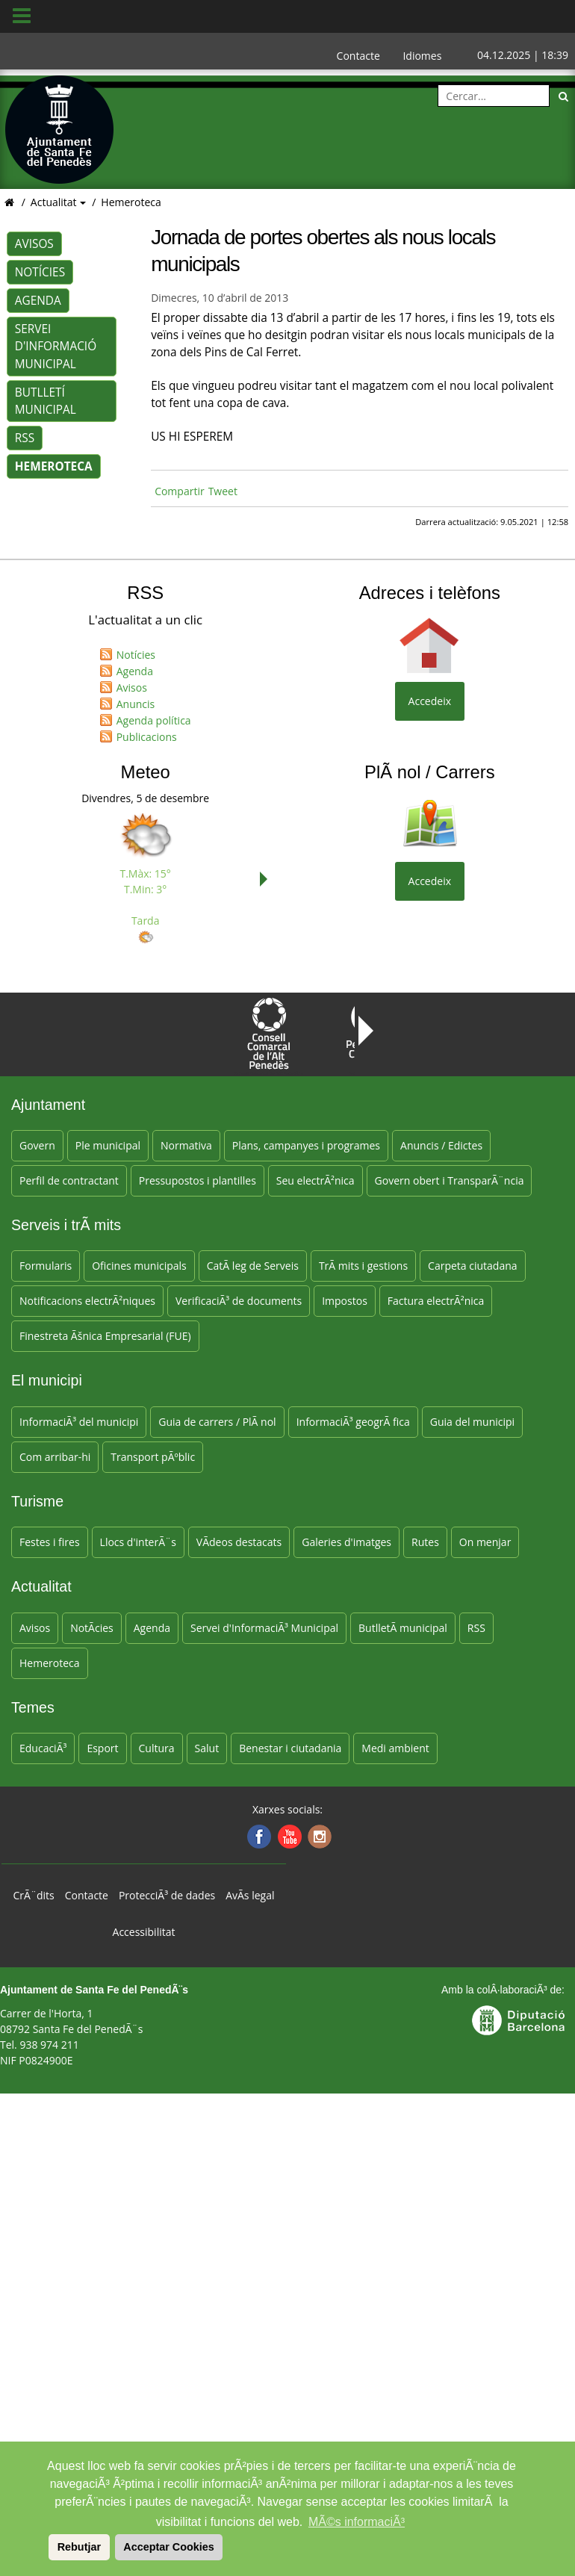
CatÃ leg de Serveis (253, 1265)
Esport (102, 1748)
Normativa (186, 1145)
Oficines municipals (139, 1265)
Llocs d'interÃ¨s (138, 1542)
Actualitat (55, 202)
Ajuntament (48, 1104)
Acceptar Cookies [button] (168, 2547)
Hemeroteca (131, 202)
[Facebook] (257, 1837)
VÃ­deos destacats (239, 1542)
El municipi (46, 1380)
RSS (24, 438)
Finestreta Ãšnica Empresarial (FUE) (105, 1336)
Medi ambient (395, 1748)
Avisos (34, 244)
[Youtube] (288, 1837)
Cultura (157, 1748)
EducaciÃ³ (42, 1748)
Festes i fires (49, 1542)
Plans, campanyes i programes (306, 1145)
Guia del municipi (472, 1422)
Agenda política (153, 720)
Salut (207, 1748)
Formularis (45, 1265)
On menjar (485, 1542)
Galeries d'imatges (346, 1542)
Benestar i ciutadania (290, 1748)
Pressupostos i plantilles (197, 1180)
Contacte (358, 56)
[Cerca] (564, 95)
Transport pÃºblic (153, 1457)
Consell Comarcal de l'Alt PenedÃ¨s (268, 1036)
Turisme (37, 1501)
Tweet (222, 491)
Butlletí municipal (45, 401)
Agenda (38, 300)
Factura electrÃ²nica (436, 1301)
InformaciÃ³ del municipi (78, 1422)
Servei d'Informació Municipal (55, 346)
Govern (37, 1145)
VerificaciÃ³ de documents (238, 1301)
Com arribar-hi (54, 1457)
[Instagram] (318, 1837)
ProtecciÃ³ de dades (167, 1895)
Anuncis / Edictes (441, 1145)
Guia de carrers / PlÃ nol (217, 1422)
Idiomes (421, 56)
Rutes (425, 1542)
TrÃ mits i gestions (363, 1265)
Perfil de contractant (69, 1180)
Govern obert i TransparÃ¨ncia (449, 1180)
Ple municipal (107, 1145)
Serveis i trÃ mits (66, 1225)
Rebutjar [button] (79, 2547)
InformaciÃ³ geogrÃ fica (353, 1422)
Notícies (40, 272)
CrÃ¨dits (34, 1895)
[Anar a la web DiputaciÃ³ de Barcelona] (518, 2019)
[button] (46, 2547)
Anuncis (135, 704)
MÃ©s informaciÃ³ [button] (356, 2522)
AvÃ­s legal (250, 1895)
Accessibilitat (144, 1932)
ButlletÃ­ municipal (402, 1628)
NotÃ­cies (92, 1628)
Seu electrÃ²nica (315, 1180)
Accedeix (429, 701)
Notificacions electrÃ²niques (87, 1301)
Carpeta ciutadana (472, 1265)
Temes (33, 1707)
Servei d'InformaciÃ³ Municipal (264, 1628)
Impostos (344, 1301)
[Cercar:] (494, 95)
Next (267, 879)
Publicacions (146, 737)
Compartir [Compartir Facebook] (180, 491)
